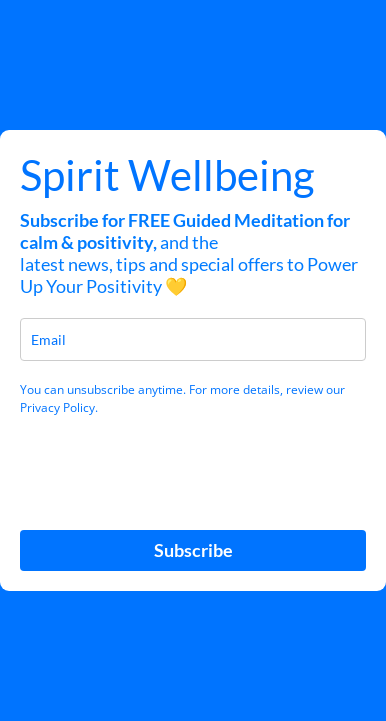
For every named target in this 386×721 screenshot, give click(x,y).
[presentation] (138, 462)
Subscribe (193, 550)
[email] (193, 339)
